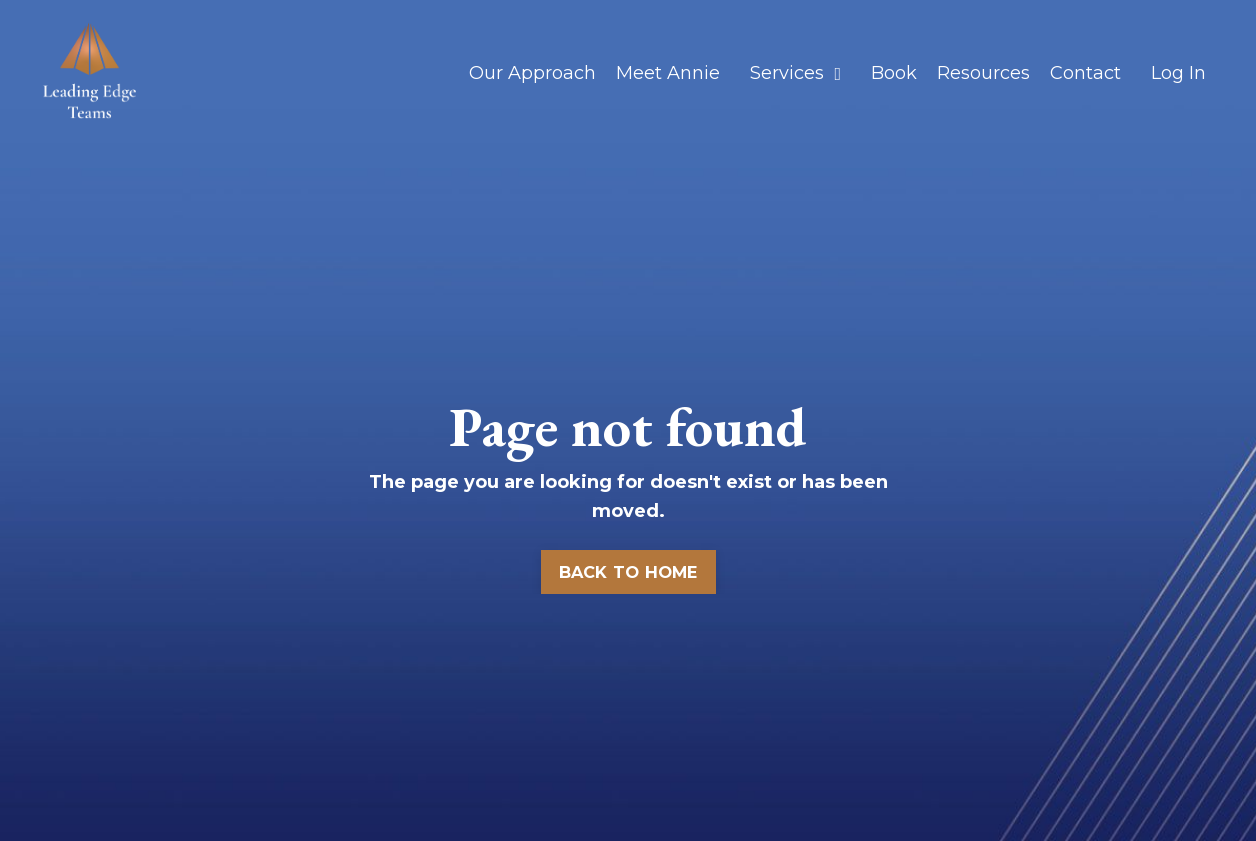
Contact (1085, 73)
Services (795, 73)
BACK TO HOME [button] (628, 572)
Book (894, 73)
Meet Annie (668, 73)
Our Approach (532, 73)
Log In (1178, 73)
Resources (983, 73)
